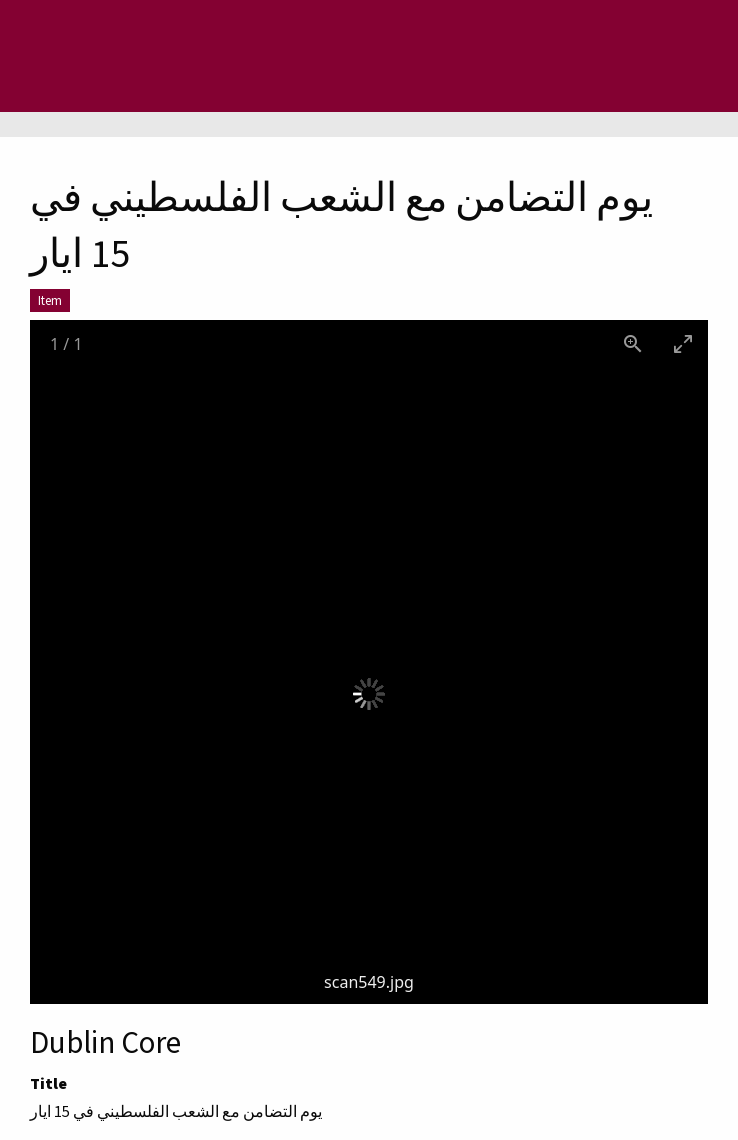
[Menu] (95, 56)
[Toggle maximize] (683, 343)
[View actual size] (633, 343)
